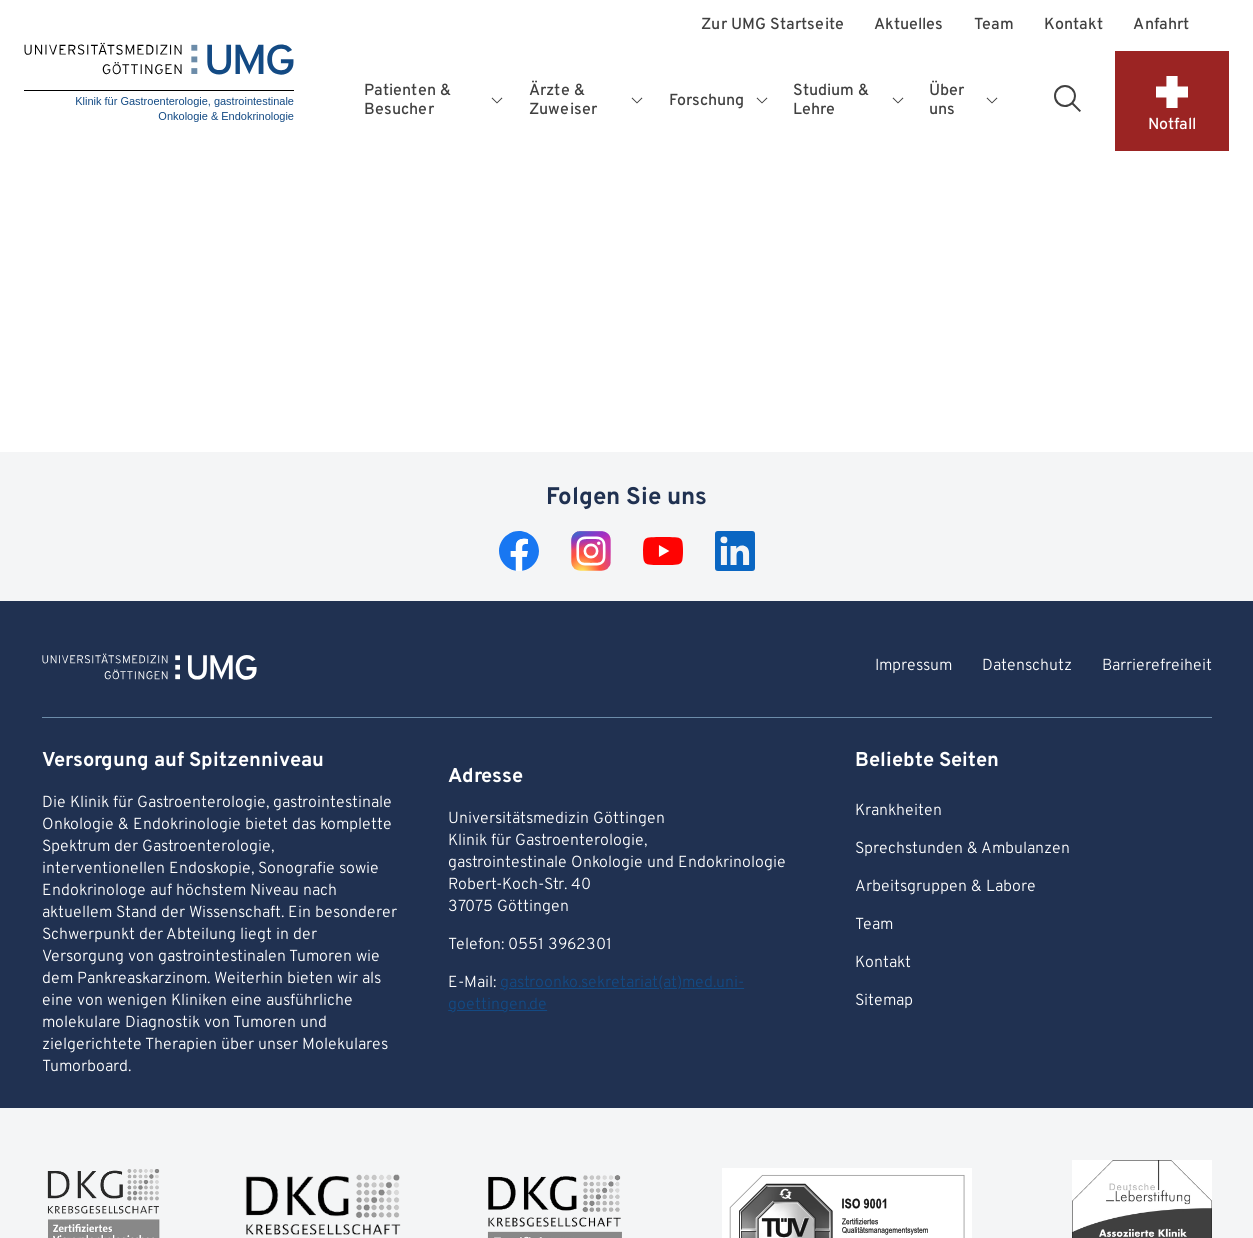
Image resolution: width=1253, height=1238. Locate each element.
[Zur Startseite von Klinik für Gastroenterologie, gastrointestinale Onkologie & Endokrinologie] (149, 670)
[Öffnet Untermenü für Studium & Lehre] (899, 101)
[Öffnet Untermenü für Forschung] (763, 101)
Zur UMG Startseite (772, 25)
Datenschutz (1027, 666)
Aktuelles (909, 25)
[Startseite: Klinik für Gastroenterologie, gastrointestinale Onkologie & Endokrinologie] (159, 84)
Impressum (913, 666)
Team (994, 25)
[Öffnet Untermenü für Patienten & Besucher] (499, 101)
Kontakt (1074, 25)
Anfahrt (1161, 25)
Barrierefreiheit (1157, 666)
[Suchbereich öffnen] (1067, 98)
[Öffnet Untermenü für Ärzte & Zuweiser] (638, 101)
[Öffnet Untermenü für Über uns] (992, 101)
